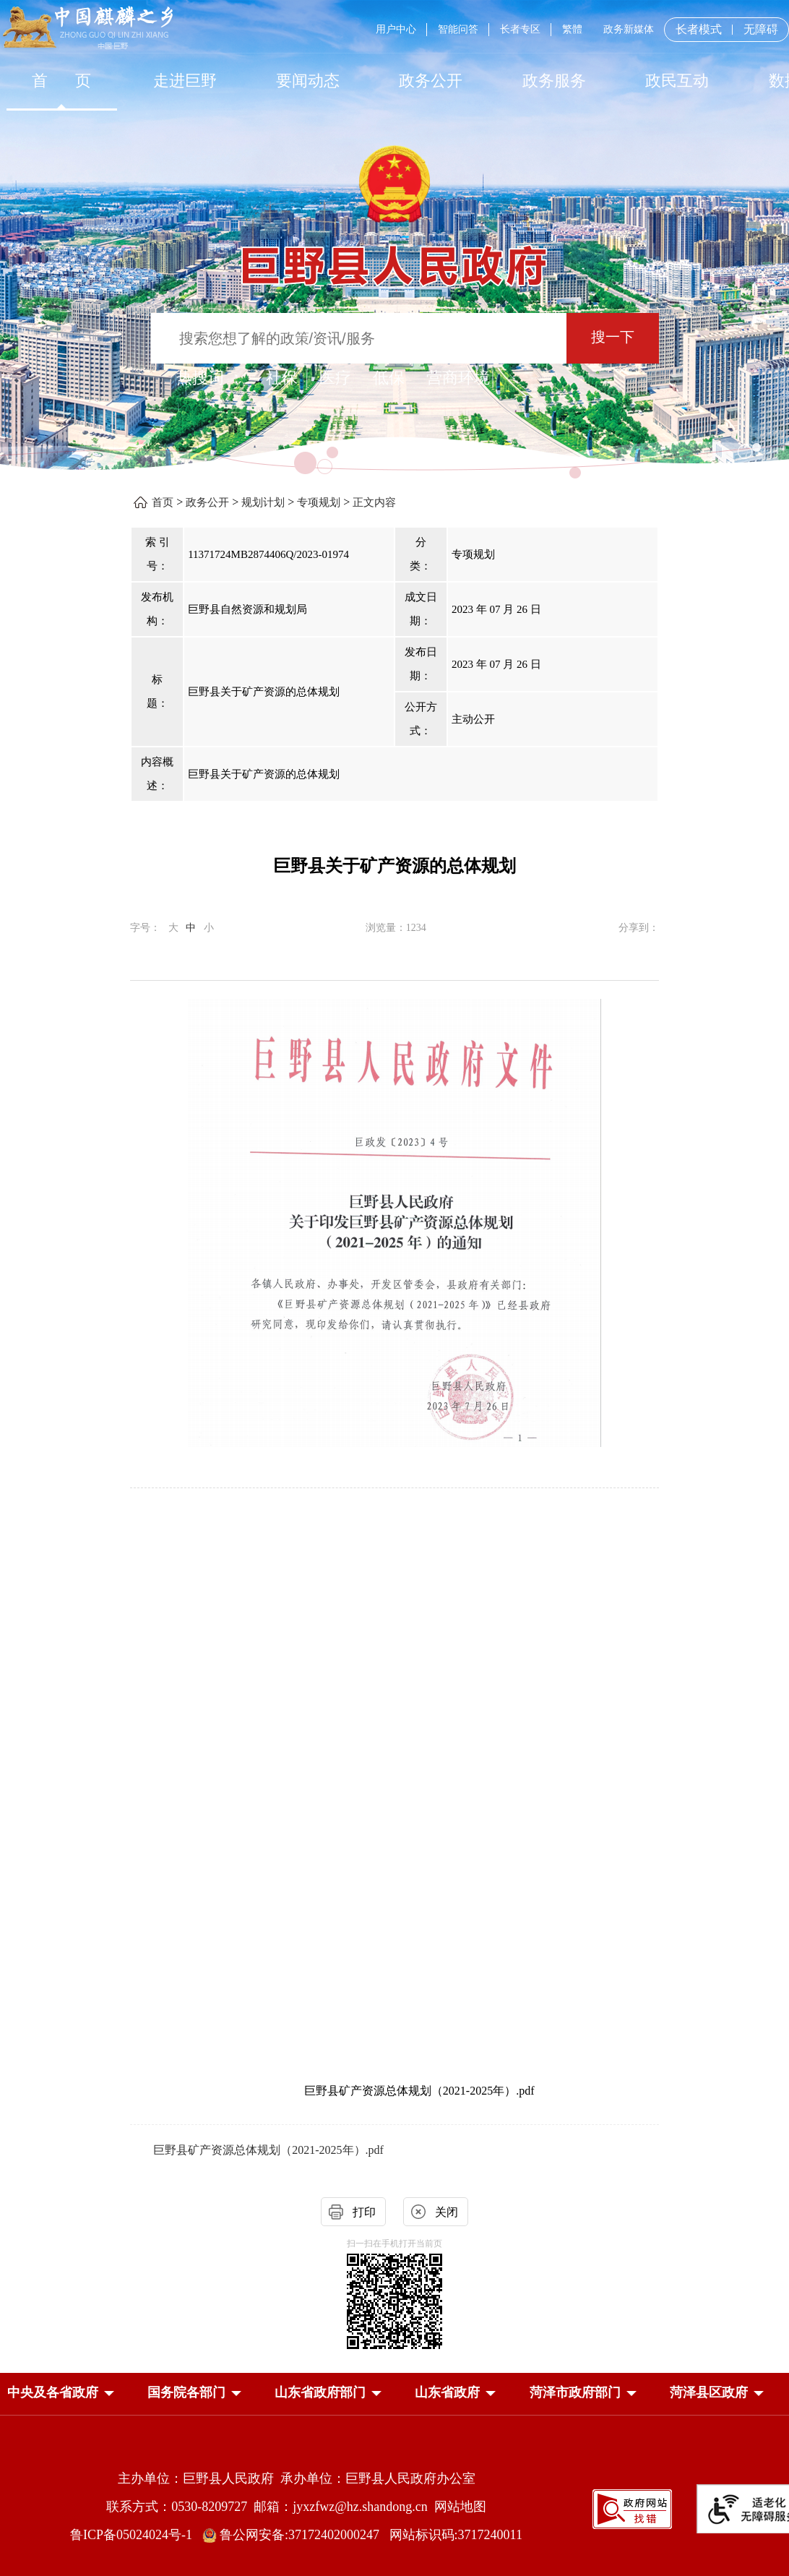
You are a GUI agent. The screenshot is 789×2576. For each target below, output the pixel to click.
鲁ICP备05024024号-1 (134, 2535)
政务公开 (430, 81)
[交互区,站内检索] (394, 340)
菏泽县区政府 (709, 2392)
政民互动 (677, 81)
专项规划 (318, 502)
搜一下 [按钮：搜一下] (612, 337)
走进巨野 (185, 81)
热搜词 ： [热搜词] (210, 378)
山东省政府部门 (320, 2392)
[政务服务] (554, 80)
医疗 (335, 378)
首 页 (62, 81)
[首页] (61, 80)
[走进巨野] (184, 80)
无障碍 (760, 30)
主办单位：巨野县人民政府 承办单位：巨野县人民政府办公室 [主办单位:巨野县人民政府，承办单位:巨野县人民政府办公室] (296, 2478)
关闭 (446, 2212)
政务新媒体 (628, 29)
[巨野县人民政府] (394, 257)
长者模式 (699, 29)
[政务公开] (430, 80)
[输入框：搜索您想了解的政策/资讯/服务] (358, 338)
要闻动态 (308, 81)
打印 (364, 2212)
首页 (162, 502)
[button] (52, 2392)
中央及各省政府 (52, 2392)
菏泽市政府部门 (575, 2392)
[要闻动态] (307, 80)
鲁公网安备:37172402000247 (295, 2535)
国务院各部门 (186, 2392)
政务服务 (554, 81)
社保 (282, 378)
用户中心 (396, 29)
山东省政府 (447, 2392)
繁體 (572, 29)
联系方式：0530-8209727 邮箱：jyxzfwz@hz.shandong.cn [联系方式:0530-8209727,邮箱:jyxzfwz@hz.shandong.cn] (270, 2506)
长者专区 (520, 29)
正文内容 (374, 502)
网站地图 (460, 2506)
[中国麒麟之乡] (88, 28)
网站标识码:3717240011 (455, 2535)
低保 (389, 378)
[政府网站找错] (632, 2508)
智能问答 (458, 29)
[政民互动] (677, 80)
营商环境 (458, 378)
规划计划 (263, 502)
